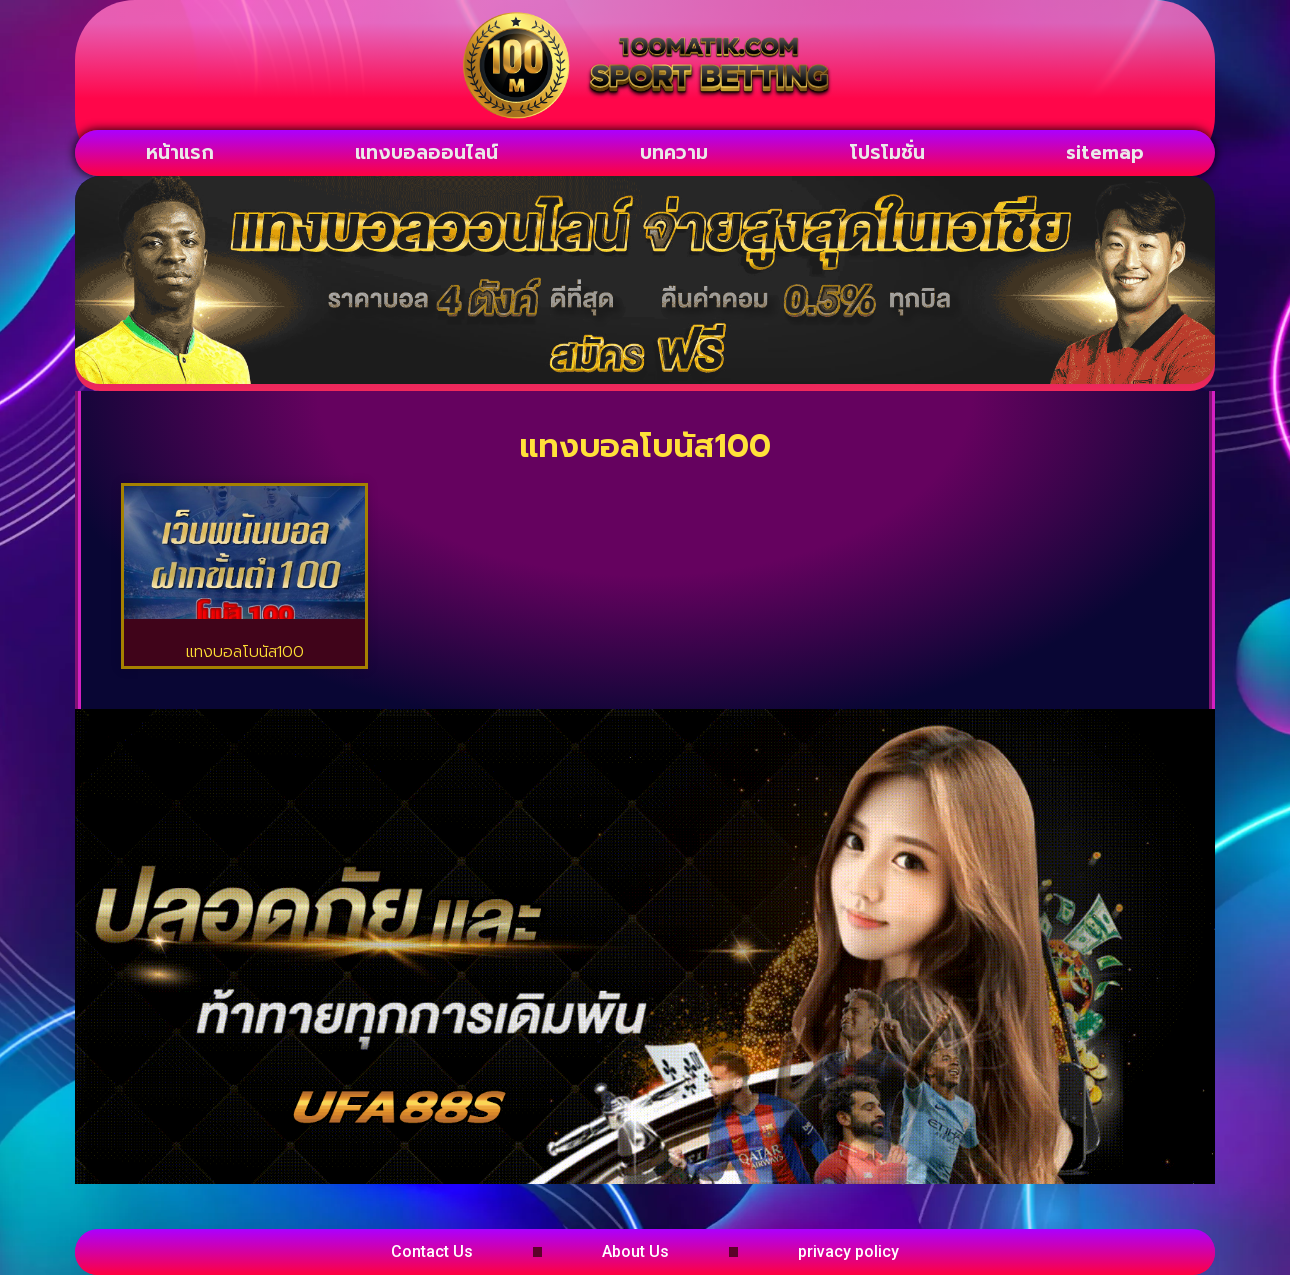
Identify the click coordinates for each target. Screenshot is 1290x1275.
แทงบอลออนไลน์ (426, 152)
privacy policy (848, 1251)
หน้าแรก (180, 152)
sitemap (1105, 152)
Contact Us (432, 1251)
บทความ (674, 152)
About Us (635, 1251)
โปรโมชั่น (887, 152)
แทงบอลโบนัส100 (245, 652)
